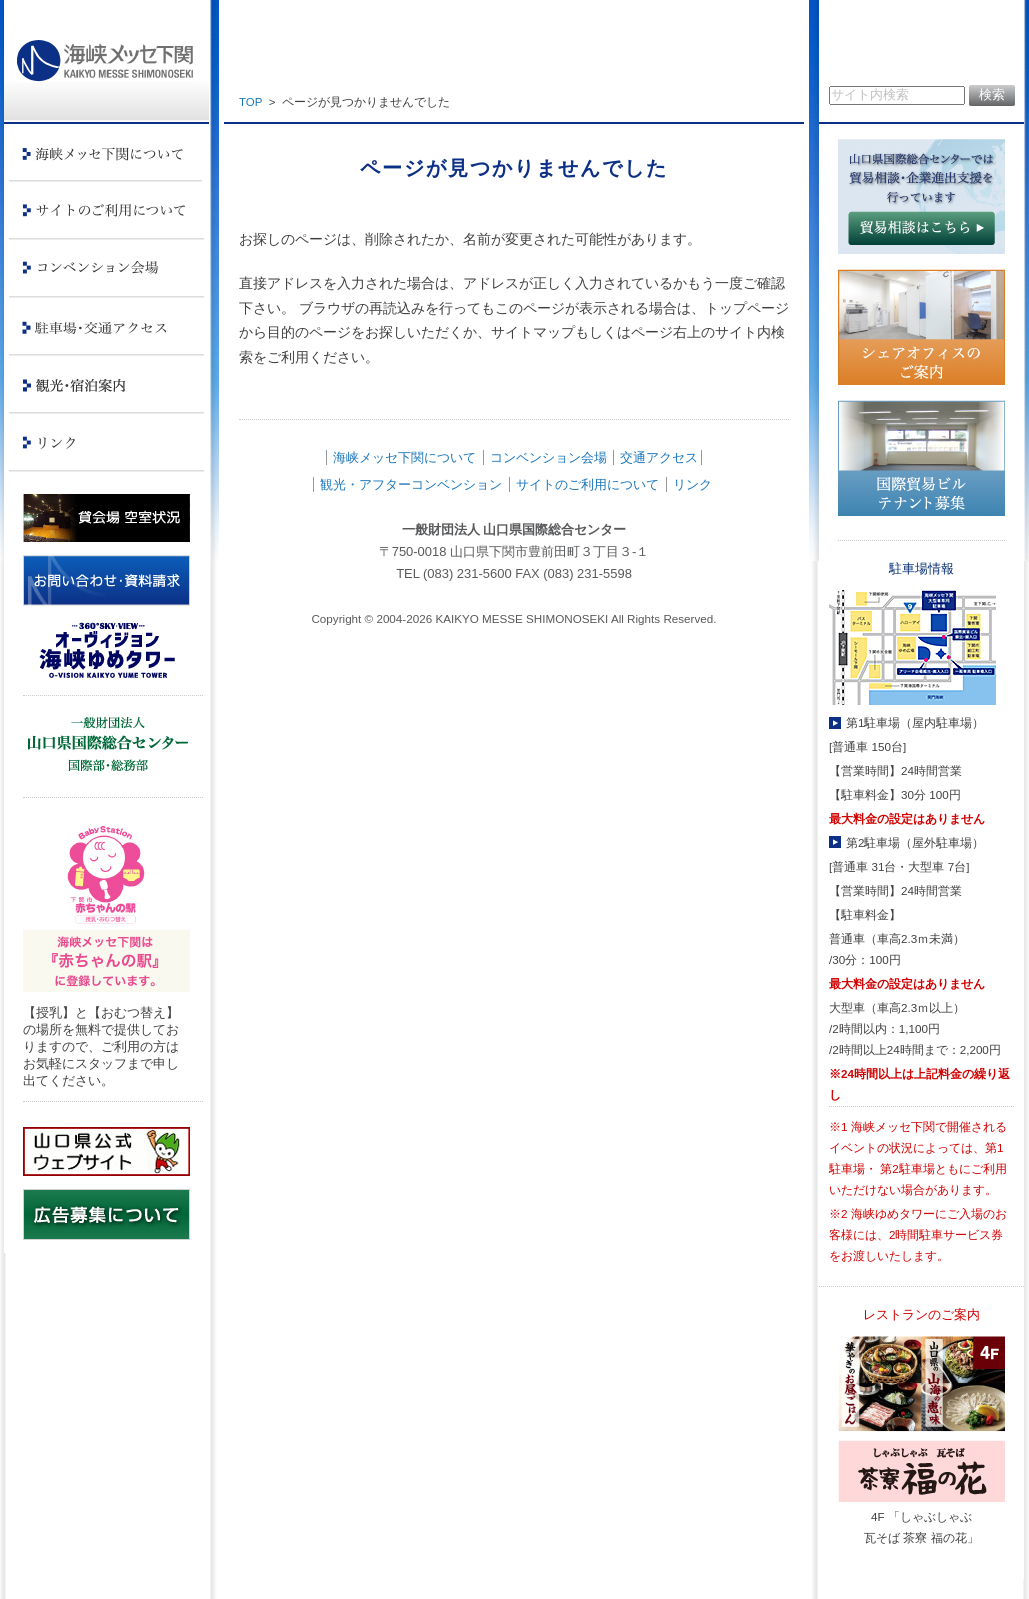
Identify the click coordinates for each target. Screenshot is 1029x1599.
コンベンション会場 (548, 457)
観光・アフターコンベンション (411, 484)
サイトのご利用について (587, 484)
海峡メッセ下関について (404, 457)
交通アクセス (659, 457)
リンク (692, 484)
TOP (250, 102)
